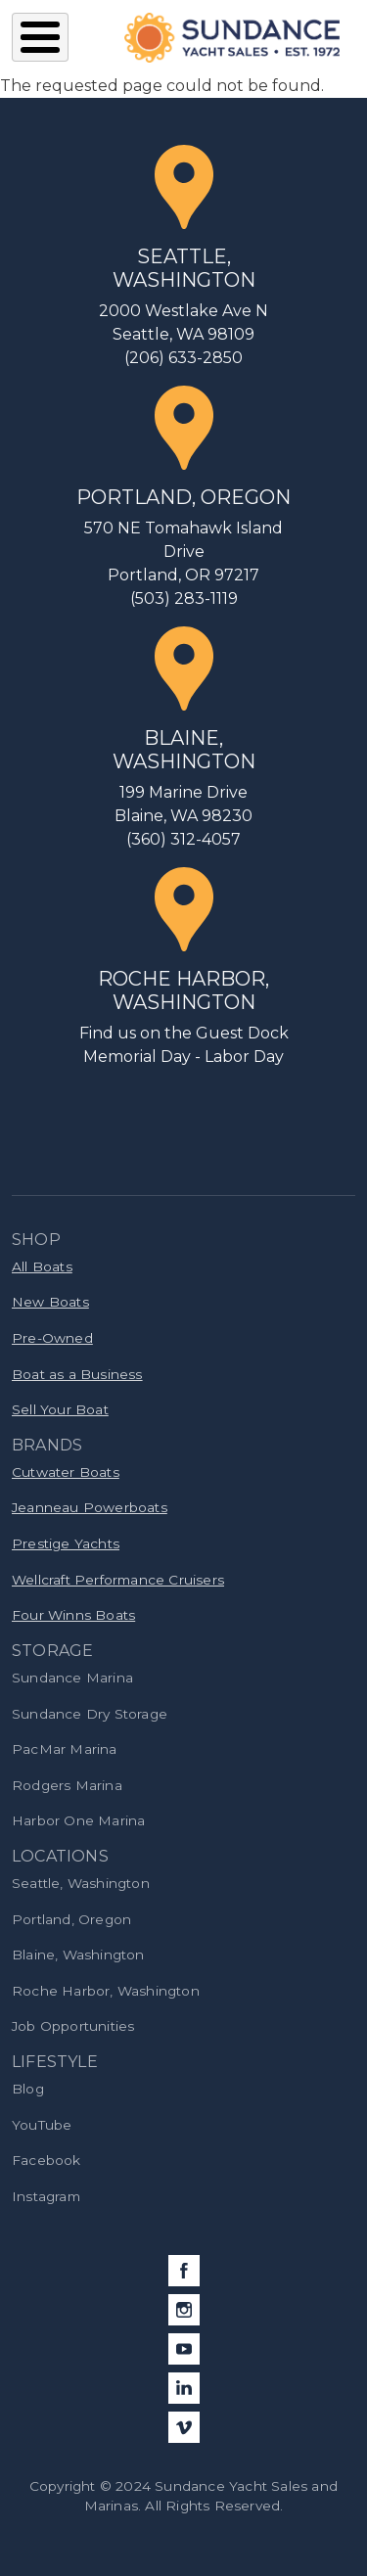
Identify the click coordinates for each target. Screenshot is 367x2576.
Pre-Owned (52, 1338)
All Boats (42, 1266)
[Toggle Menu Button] (40, 37)
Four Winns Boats (73, 1615)
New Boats (50, 1302)
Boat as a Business (77, 1374)
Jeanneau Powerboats (89, 1507)
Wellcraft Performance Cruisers (118, 1579)
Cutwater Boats (65, 1472)
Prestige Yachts (65, 1543)
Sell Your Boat (60, 1409)
